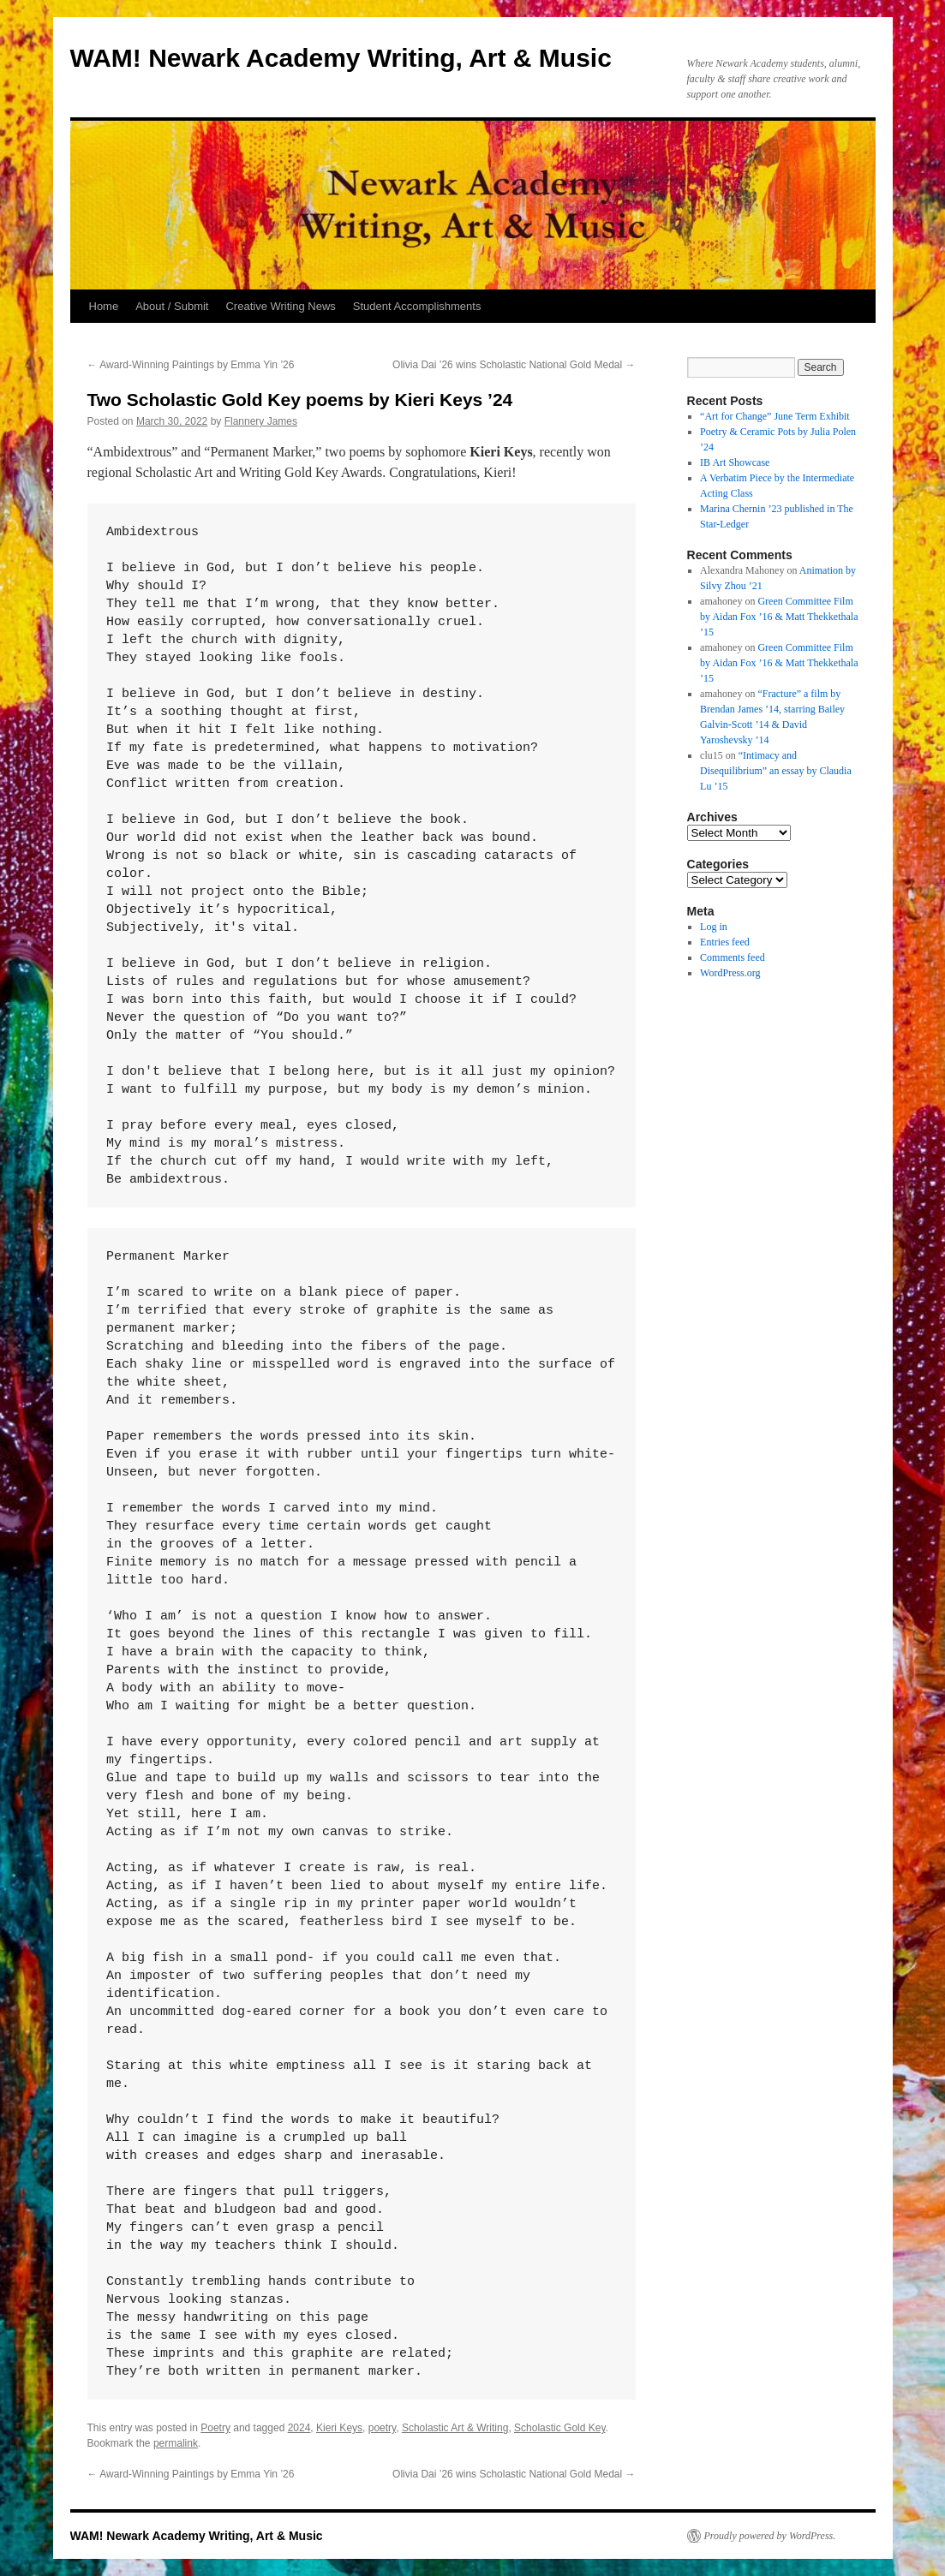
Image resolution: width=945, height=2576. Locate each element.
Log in (713, 927)
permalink (175, 2443)
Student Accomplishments (417, 306)
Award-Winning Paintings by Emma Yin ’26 (191, 365)
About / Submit (171, 306)
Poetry (215, 2428)
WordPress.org (730, 973)
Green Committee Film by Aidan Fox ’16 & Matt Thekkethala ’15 (779, 616)
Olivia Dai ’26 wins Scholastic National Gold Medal (513, 365)
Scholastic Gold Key (560, 2428)
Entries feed (725, 942)
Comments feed (732, 957)
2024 (299, 2428)
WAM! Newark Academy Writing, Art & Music (341, 58)
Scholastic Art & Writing (455, 2428)
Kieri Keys (339, 2428)
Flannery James (260, 421)
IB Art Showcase (734, 462)
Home (104, 306)
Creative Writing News (280, 306)
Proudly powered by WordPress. (770, 2536)
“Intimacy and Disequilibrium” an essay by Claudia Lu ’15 (776, 770)
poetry (382, 2428)
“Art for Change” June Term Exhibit (775, 416)
